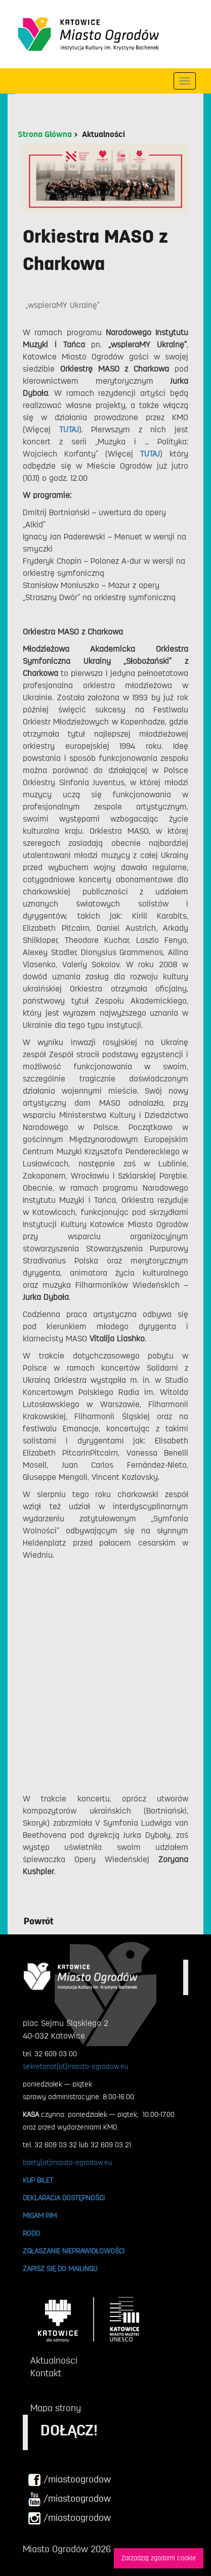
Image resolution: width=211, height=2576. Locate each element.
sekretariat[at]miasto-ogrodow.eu (76, 2066)
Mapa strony (55, 2408)
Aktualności (103, 134)
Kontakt (45, 2373)
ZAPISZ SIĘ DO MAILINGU (60, 2268)
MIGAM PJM (40, 2215)
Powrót (39, 1921)
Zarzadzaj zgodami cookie (158, 2558)
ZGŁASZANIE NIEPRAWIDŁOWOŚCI (73, 2250)
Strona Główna (45, 134)
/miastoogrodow (69, 2480)
